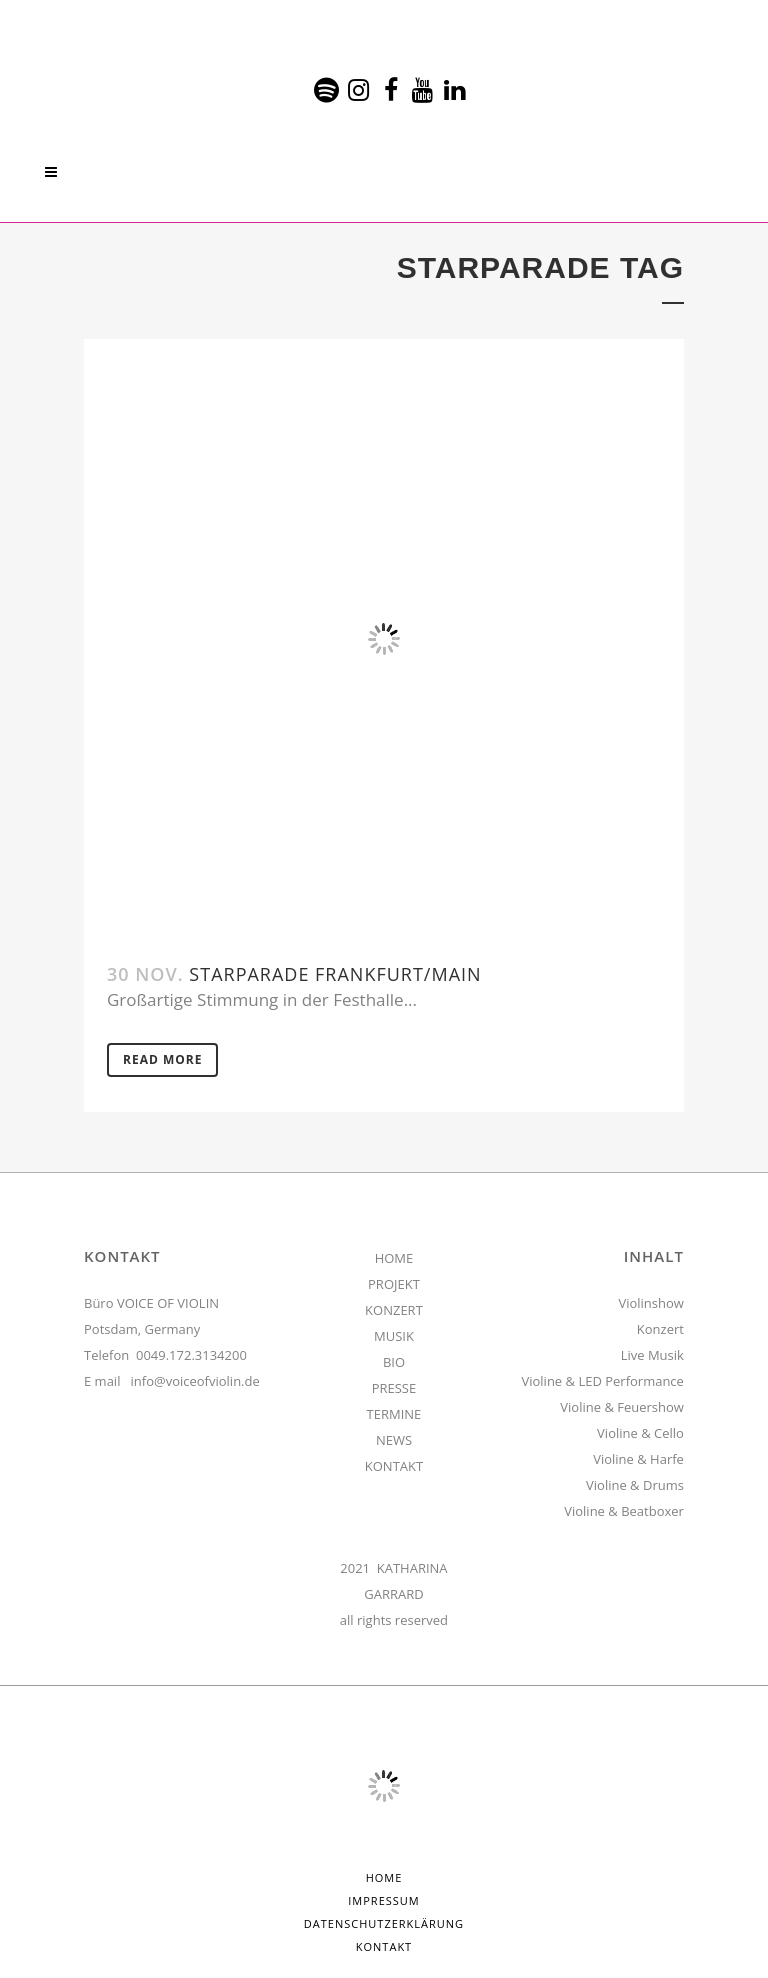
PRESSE (394, 1388)
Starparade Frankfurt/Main (335, 974)
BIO (394, 1362)
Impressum (383, 1900)
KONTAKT (394, 1466)
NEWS (394, 1440)
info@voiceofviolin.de (195, 1381)
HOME (394, 1258)
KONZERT (394, 1310)
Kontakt (384, 1946)
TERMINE (394, 1414)
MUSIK (394, 1336)
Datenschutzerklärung (384, 1923)
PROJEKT (394, 1284)
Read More (162, 1059)
